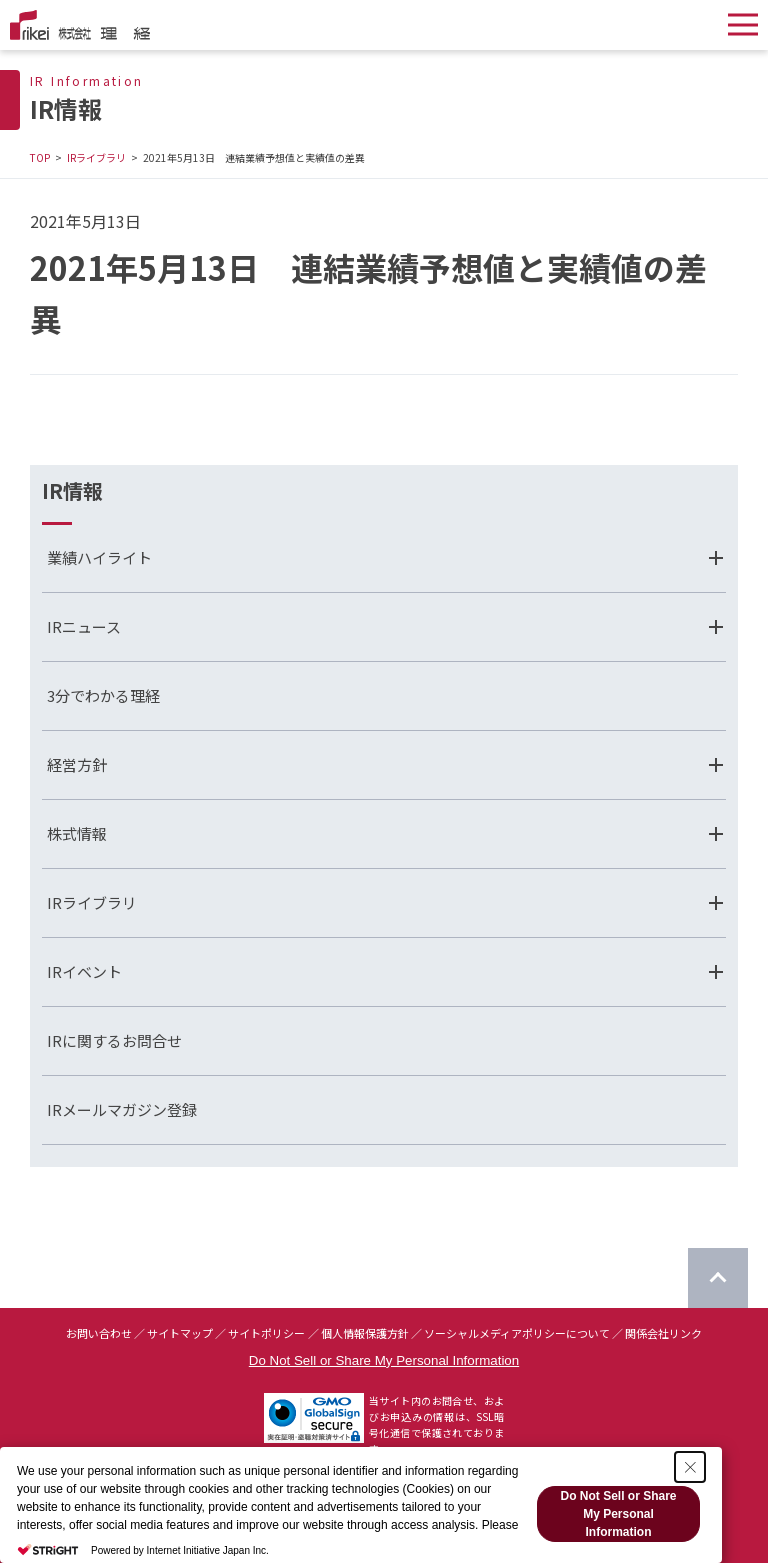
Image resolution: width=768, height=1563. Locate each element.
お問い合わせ (99, 1333)
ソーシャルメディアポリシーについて (517, 1333)
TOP (40, 157)
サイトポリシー (266, 1333)
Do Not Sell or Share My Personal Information (384, 1360)
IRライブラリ (96, 157)
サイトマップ (180, 1333)
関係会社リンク (663, 1333)
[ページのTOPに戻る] (718, 1278)
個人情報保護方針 (365, 1333)
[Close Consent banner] (690, 1467)
